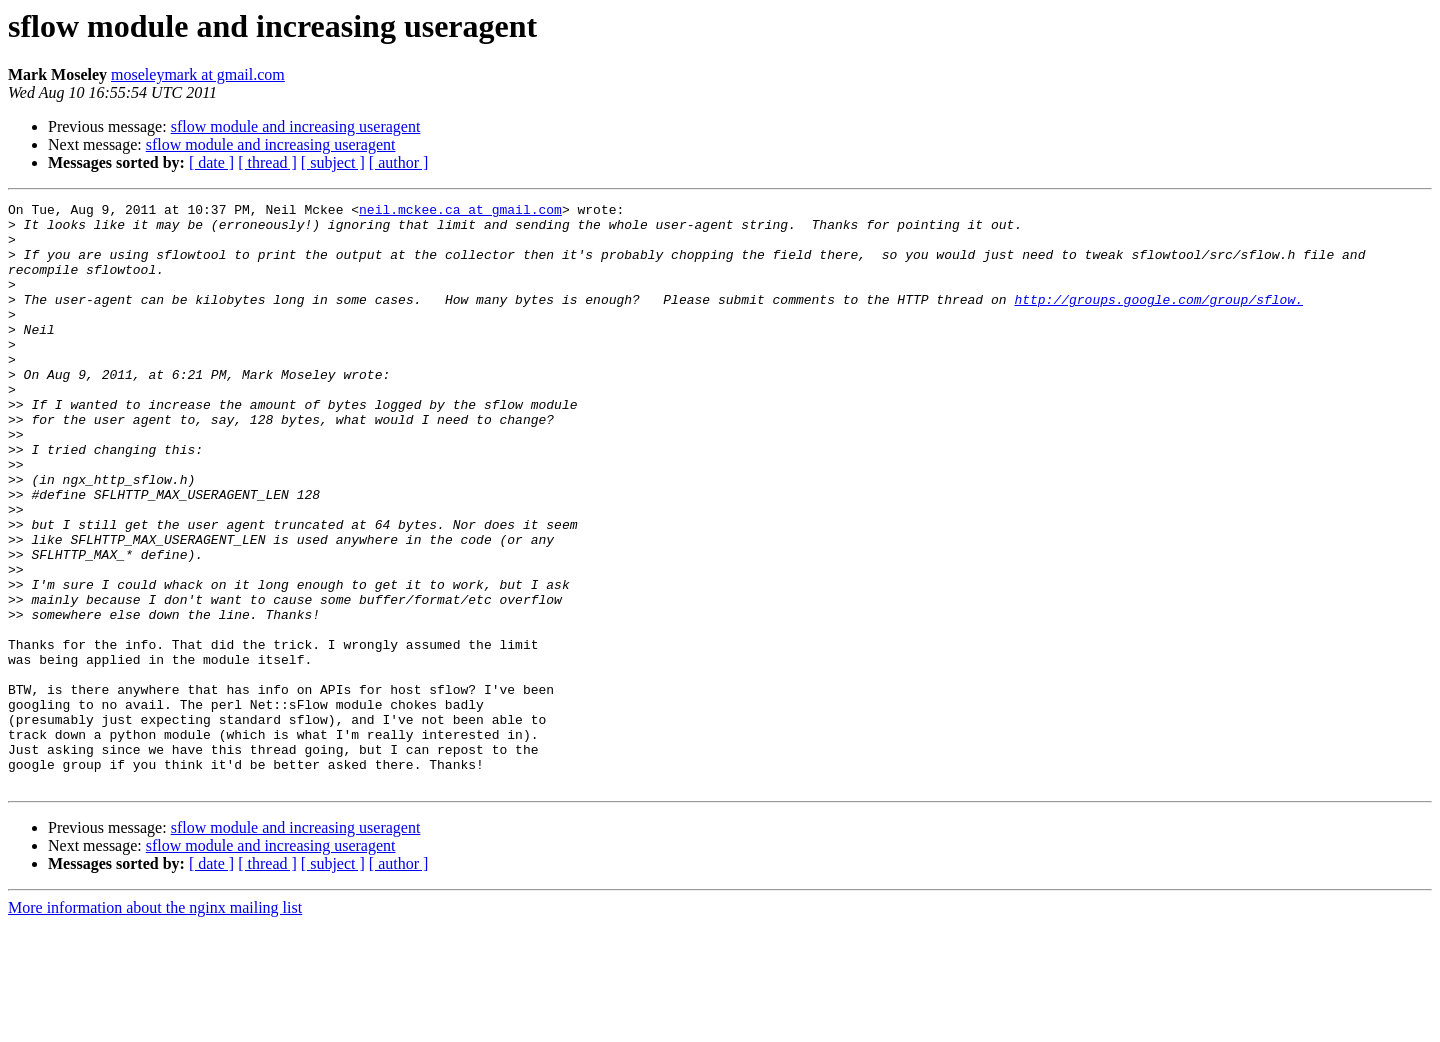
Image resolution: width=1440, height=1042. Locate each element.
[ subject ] (333, 162)
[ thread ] (267, 162)
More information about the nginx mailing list (155, 1024)
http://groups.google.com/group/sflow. (1158, 320)
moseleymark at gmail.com (198, 74)
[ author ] (399, 162)
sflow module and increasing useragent (296, 126)
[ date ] (211, 162)
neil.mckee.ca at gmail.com (460, 212)
